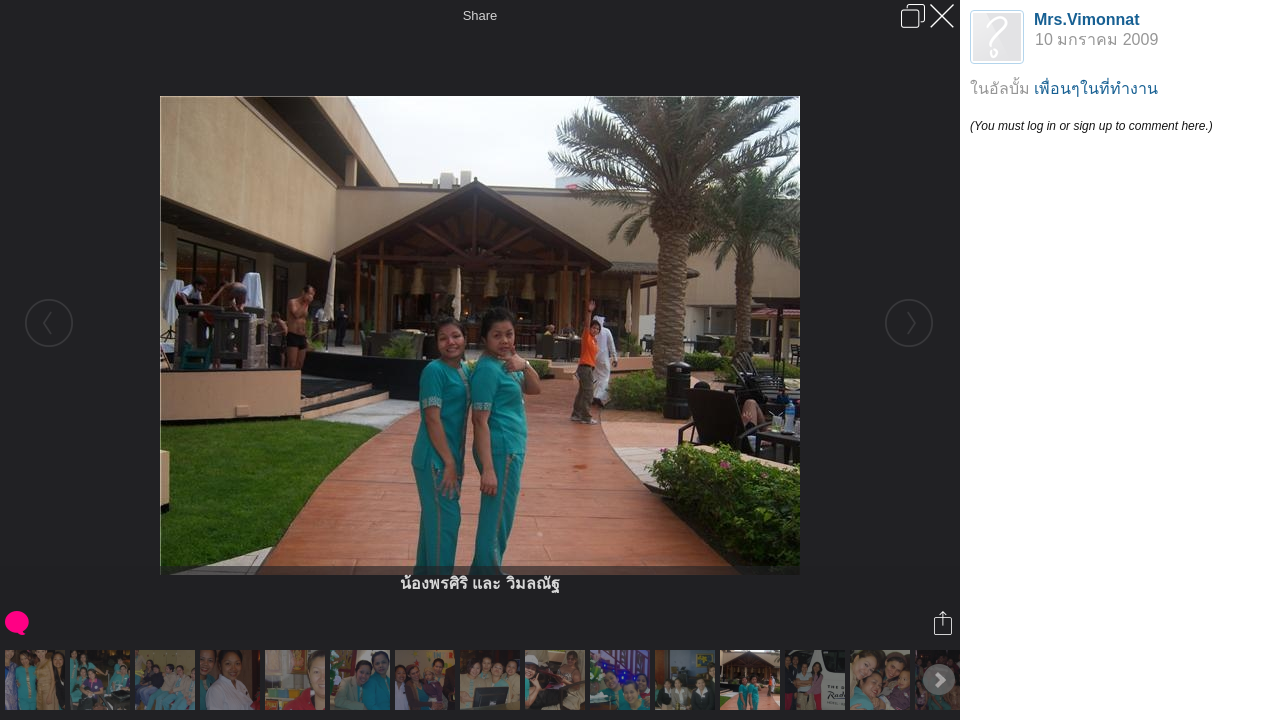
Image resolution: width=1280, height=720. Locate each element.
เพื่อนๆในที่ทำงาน (1096, 88)
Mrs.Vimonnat (1087, 19)
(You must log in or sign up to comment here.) (1091, 126)
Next (939, 680)
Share (480, 15)
